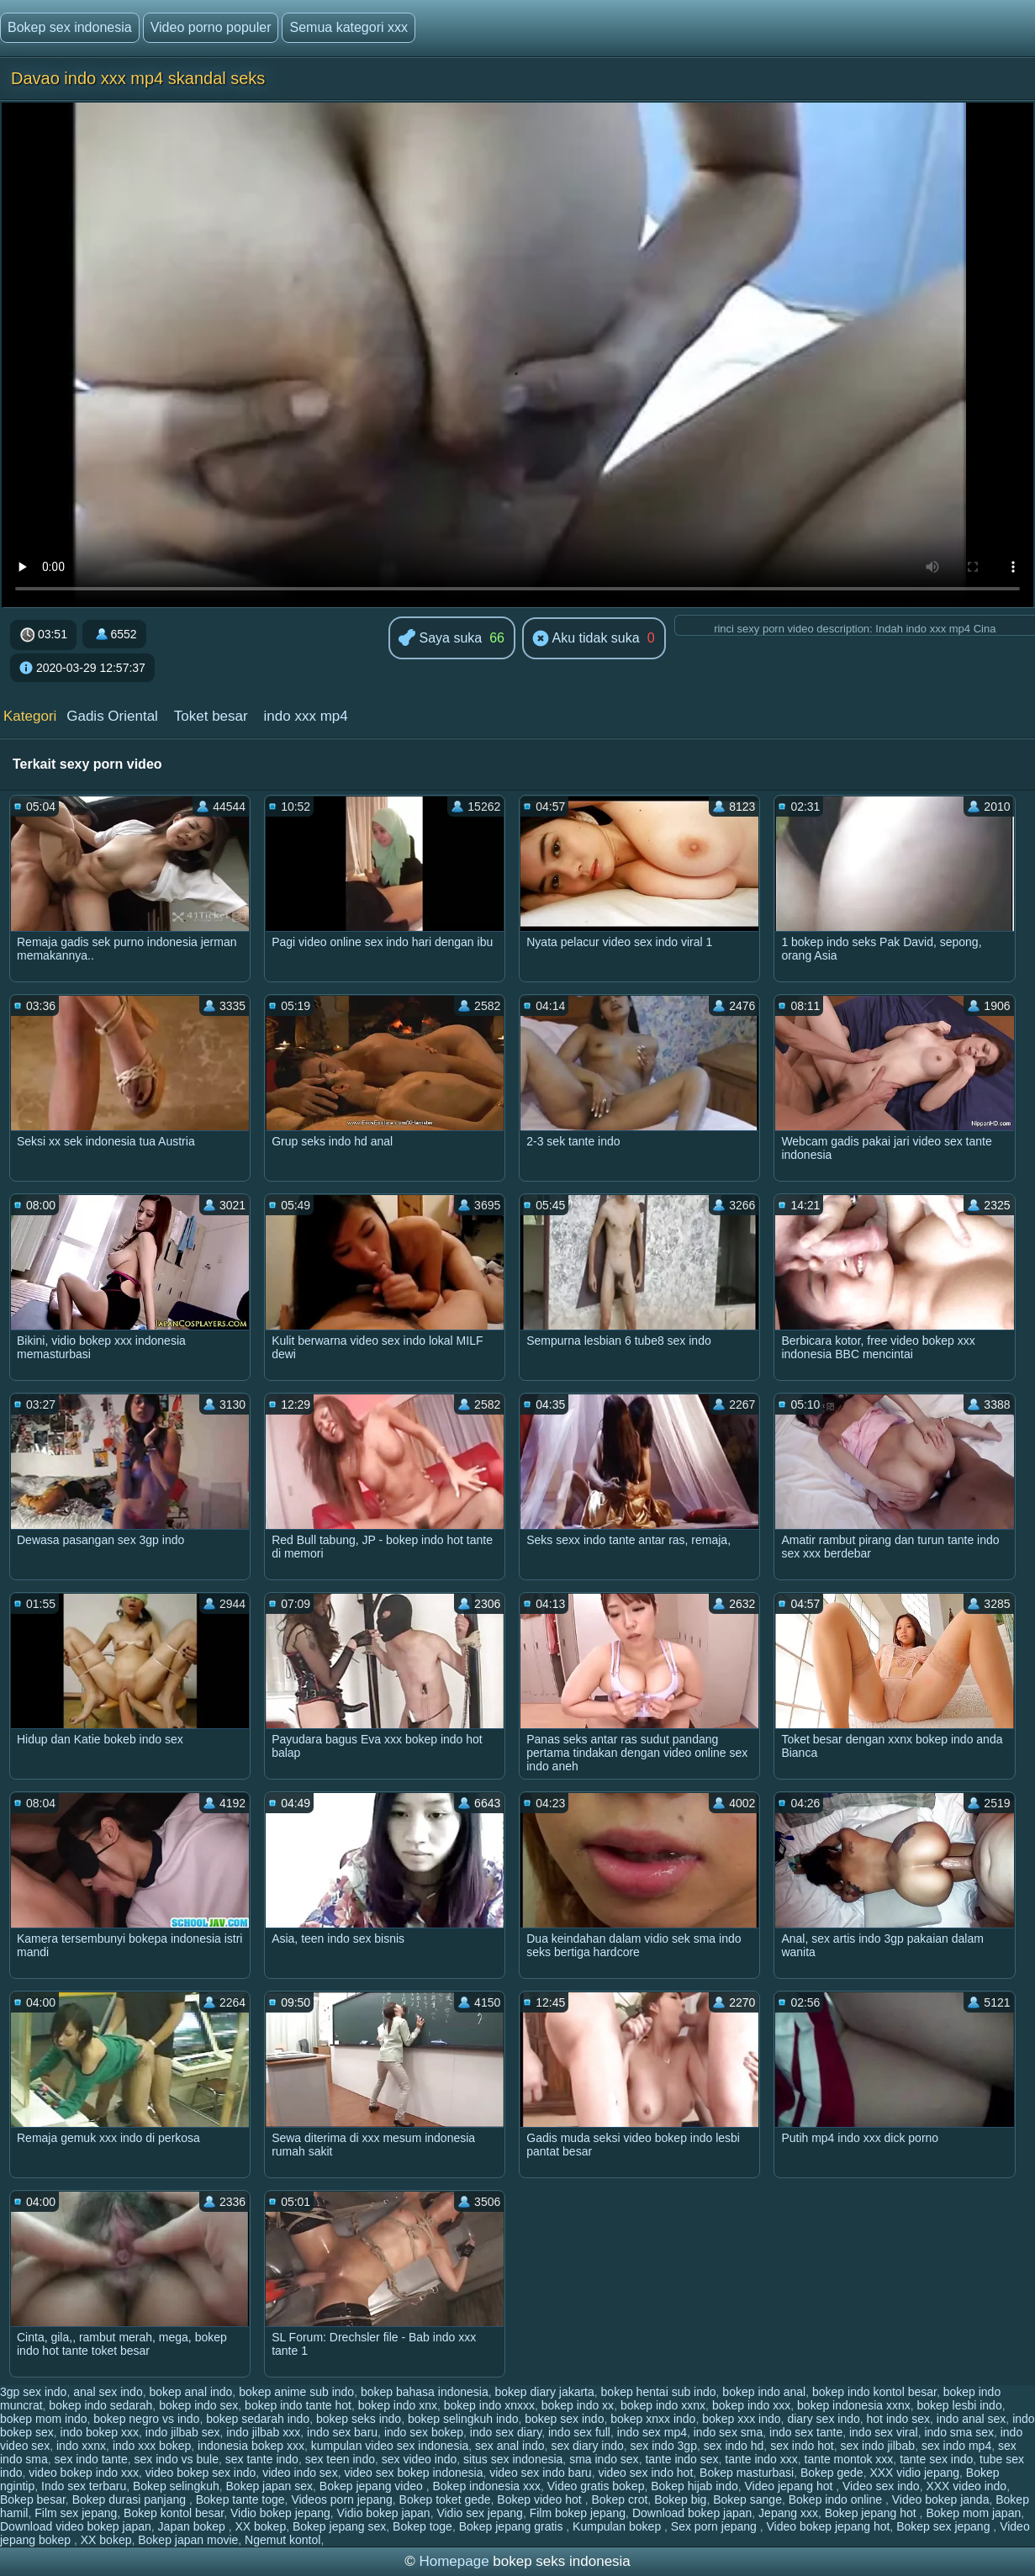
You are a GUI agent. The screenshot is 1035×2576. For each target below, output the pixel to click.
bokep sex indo (564, 2418)
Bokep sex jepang (944, 2526)
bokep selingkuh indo (463, 2418)
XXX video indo (966, 2486)
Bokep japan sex (270, 2486)
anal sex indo (108, 2392)
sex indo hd (734, 2445)
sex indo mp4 (956, 2445)
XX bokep (260, 2526)
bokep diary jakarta (544, 2392)
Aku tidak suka (586, 639)
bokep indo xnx (397, 2405)
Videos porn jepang (341, 2499)
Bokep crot (619, 2499)
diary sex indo (823, 2418)
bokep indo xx (577, 2405)
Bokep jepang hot (872, 2513)
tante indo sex (681, 2459)
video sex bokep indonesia (413, 2472)
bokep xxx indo (741, 2418)
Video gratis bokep (596, 2486)
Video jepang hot (791, 2486)
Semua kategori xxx (348, 27)
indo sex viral (883, 2432)
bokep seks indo (358, 2418)
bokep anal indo (190, 2392)
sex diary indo (587, 2445)
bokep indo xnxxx (489, 2405)
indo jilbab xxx (263, 2432)
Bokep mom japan (973, 2513)
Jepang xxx (788, 2513)
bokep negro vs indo (146, 2418)
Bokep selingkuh (176, 2486)
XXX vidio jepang (914, 2472)
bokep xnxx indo (652, 2418)
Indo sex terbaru (83, 2486)
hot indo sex (899, 2418)
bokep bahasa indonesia (424, 2392)
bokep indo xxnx (662, 2405)
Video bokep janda (941, 2499)
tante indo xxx (761, 2459)
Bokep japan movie (188, 2540)
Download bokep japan (692, 2513)
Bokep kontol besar (174, 2513)
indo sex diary (505, 2432)
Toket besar (211, 716)
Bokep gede (831, 2472)
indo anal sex (971, 2418)
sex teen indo (340, 2459)
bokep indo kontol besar (874, 2392)
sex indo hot (802, 2445)
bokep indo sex (198, 2405)
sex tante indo (261, 2459)
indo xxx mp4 (306, 716)
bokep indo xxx (751, 2405)
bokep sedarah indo (257, 2418)
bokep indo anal (763, 2392)
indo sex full (579, 2432)
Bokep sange (747, 2499)
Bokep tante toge (240, 2499)
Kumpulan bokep (618, 2526)
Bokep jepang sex (339, 2526)
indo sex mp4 (652, 2432)
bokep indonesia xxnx (854, 2405)
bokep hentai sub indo (658, 2392)
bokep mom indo (43, 2418)
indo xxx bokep (152, 2445)
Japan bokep (193, 2526)
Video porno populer (211, 27)
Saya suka (440, 638)
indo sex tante (805, 2432)
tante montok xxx (849, 2459)
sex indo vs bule (177, 2459)
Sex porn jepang (715, 2526)
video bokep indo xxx (84, 2472)
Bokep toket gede (445, 2499)
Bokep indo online (837, 2499)
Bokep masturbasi (747, 2472)
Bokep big (680, 2499)
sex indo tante (91, 2459)
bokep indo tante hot (298, 2405)
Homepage (453, 2561)
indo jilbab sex (182, 2432)
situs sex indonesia (512, 2459)
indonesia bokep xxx (251, 2445)
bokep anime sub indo (296, 2392)
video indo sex (300, 2472)
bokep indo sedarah (100, 2405)
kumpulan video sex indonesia (390, 2445)
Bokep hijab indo (694, 2486)
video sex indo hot (645, 2472)
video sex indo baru (540, 2472)
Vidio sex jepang (479, 2513)
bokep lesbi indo (959, 2405)
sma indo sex (603, 2459)
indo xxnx (81, 2445)
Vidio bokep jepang (280, 2513)
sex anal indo (510, 2445)
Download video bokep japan (75, 2526)
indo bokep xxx (100, 2432)
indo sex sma (728, 2432)
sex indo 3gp (664, 2445)
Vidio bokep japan (383, 2513)
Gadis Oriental (112, 716)
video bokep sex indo (200, 2472)
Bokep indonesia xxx (487, 2486)
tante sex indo (936, 2459)
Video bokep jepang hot (828, 2526)
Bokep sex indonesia (70, 27)
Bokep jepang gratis (513, 2526)
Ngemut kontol (282, 2540)
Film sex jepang (75, 2513)
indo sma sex (958, 2432)
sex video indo (419, 2459)
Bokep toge (422, 2526)
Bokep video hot (540, 2499)
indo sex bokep (423, 2432)
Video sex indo (881, 2486)
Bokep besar (33, 2499)
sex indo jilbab (877, 2445)
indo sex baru (342, 2432)
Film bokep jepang (578, 2513)
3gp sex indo (33, 2392)
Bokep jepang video (372, 2486)
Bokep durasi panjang (130, 2499)
